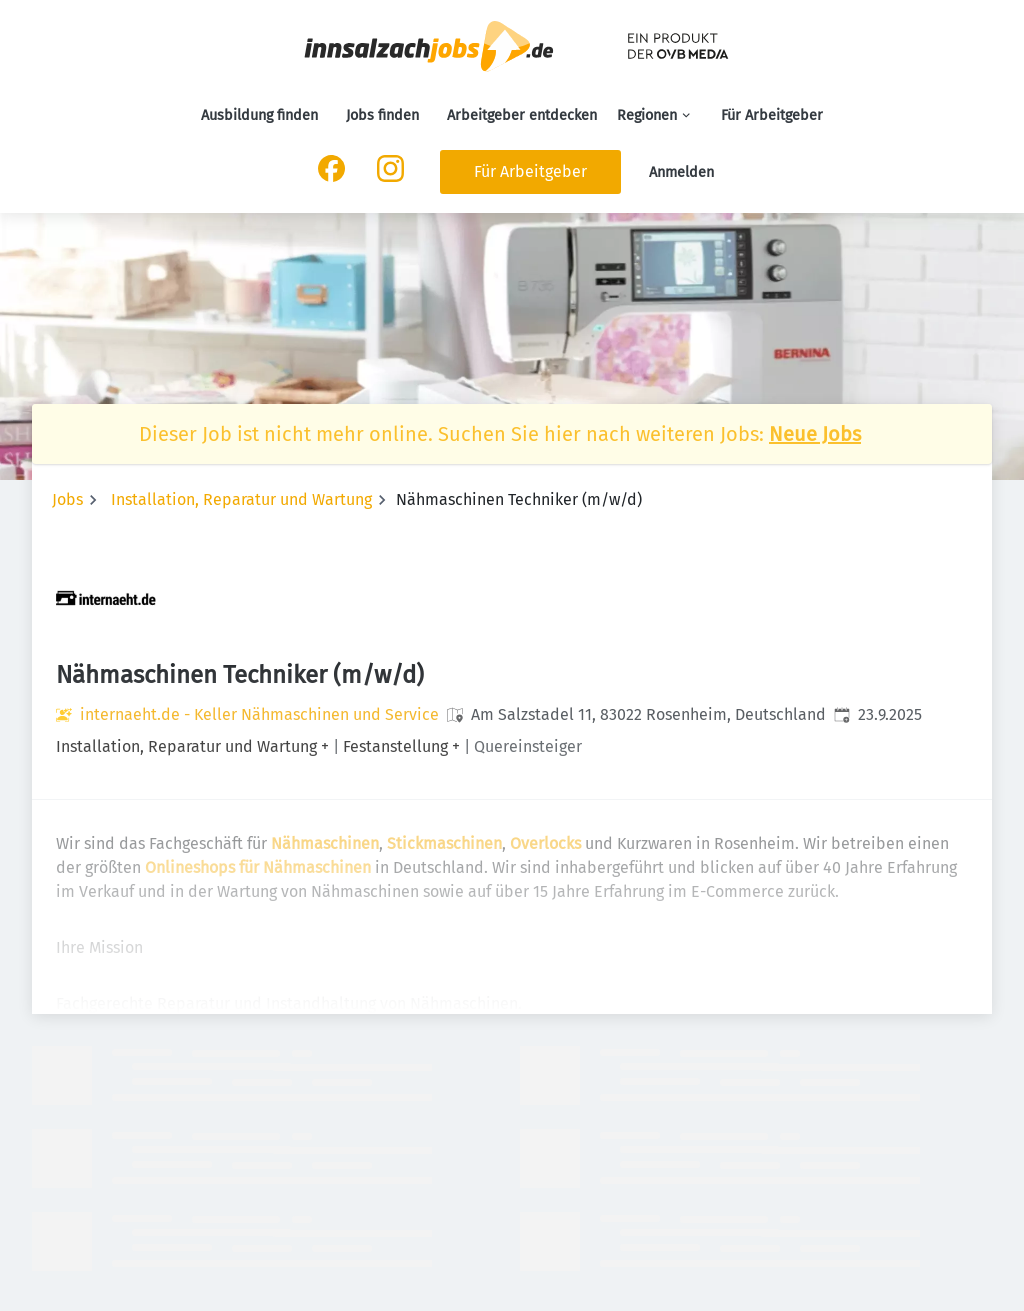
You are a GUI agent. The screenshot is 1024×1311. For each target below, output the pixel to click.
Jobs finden (382, 115)
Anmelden (681, 172)
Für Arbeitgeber (772, 115)
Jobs (67, 499)
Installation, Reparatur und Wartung (241, 499)
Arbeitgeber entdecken (522, 115)
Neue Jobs (815, 434)
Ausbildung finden (259, 115)
